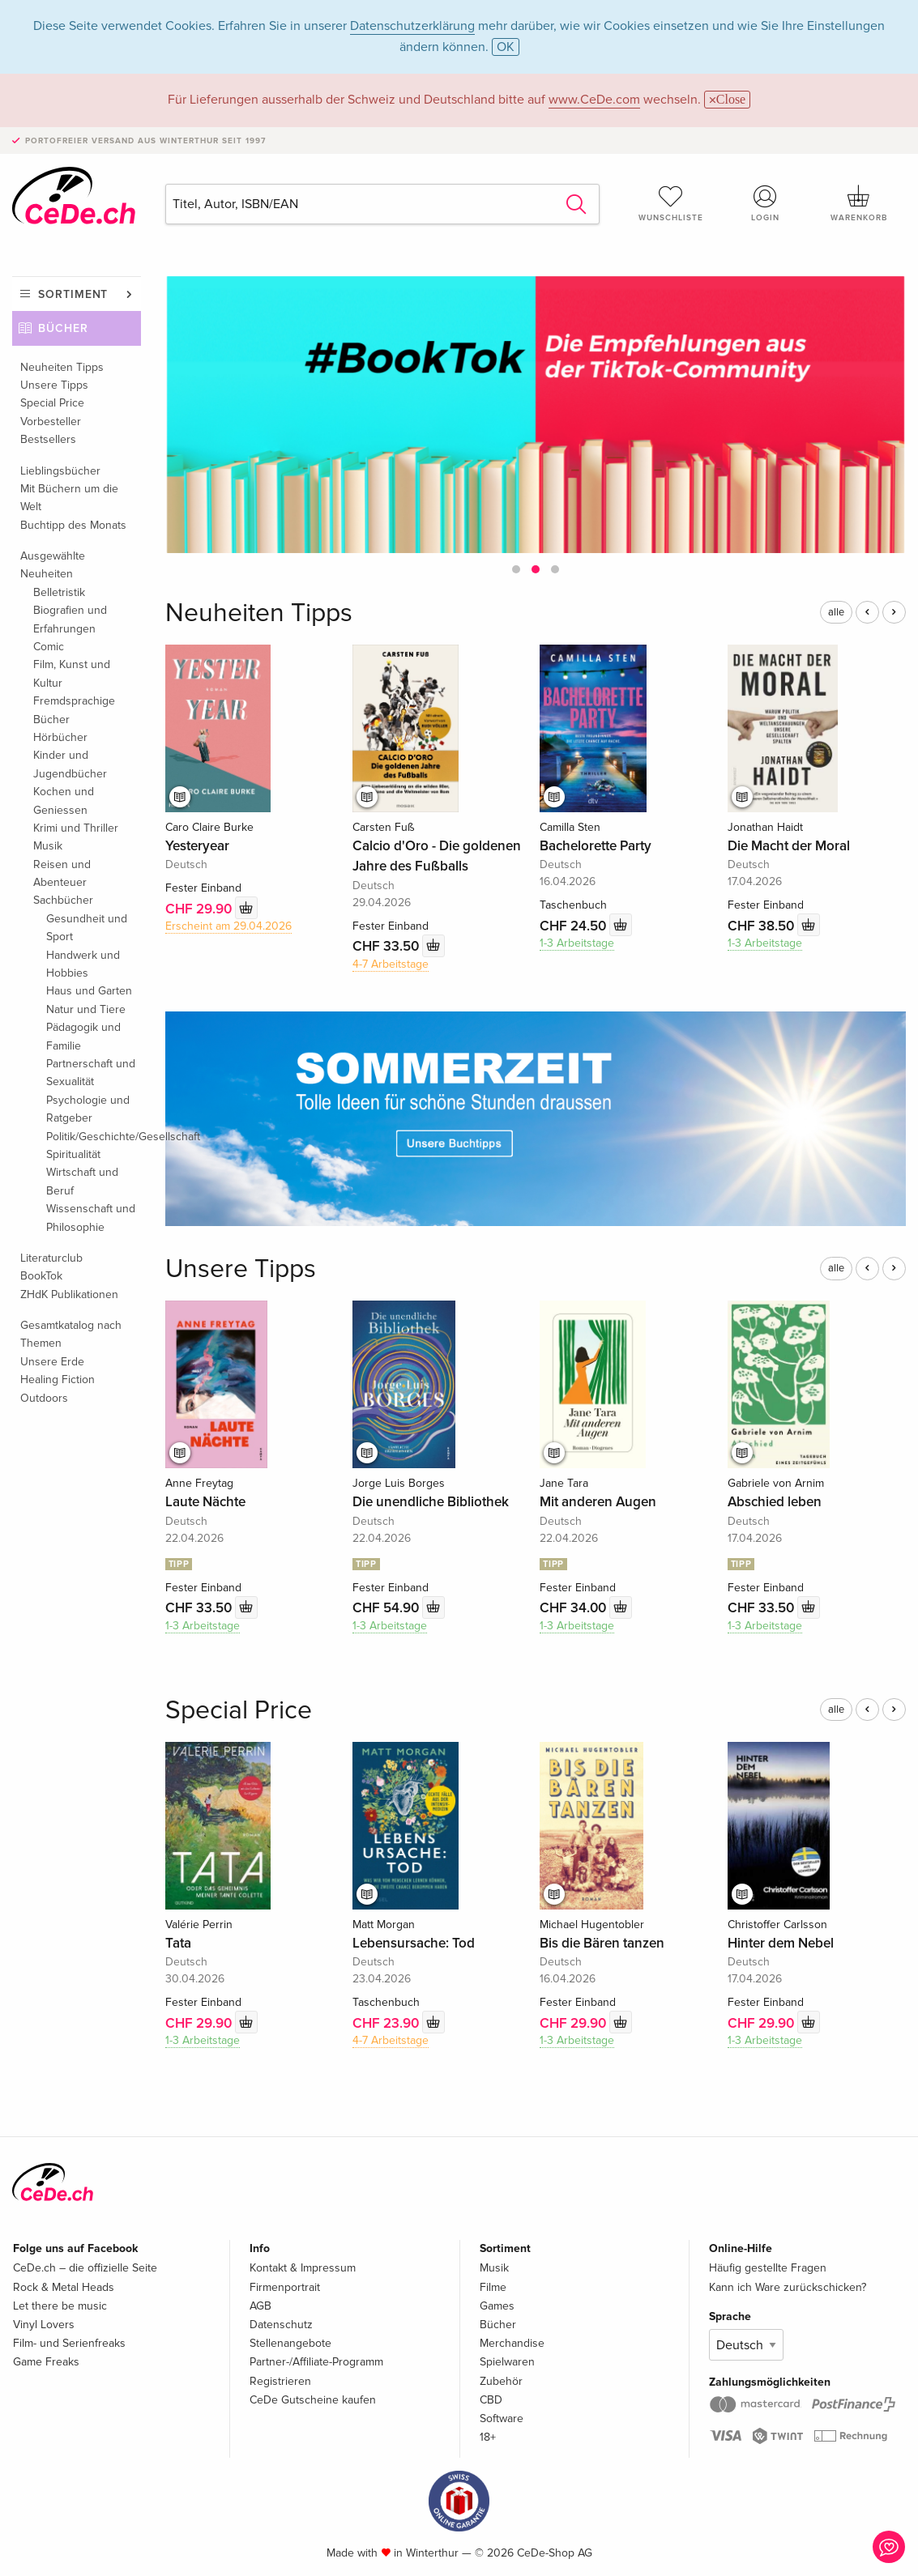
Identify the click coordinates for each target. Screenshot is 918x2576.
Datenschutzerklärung (412, 26)
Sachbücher (63, 900)
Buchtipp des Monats (73, 525)
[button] (516, 569)
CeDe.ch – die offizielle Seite (85, 2268)
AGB (260, 2306)
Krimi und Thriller (75, 828)
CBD (491, 2400)
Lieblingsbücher (60, 471)
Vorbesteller (50, 421)
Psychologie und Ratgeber (88, 1109)
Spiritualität (73, 1154)
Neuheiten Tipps (62, 367)
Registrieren (280, 2381)
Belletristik (59, 592)
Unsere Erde (52, 1362)
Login (765, 203)
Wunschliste (671, 203)
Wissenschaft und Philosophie (90, 1217)
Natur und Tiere (86, 1009)
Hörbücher (60, 737)
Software (501, 2418)
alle (836, 612)
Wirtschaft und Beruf (82, 1181)
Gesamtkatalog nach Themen (71, 1334)
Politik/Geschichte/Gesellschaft (93, 1136)
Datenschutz (281, 2324)
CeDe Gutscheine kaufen (313, 2400)
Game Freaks (46, 2362)
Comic (48, 647)
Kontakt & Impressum (303, 2268)
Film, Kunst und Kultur (71, 673)
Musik (47, 846)
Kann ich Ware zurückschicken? (787, 2287)
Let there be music (60, 2306)
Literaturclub (51, 1258)
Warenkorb (859, 203)
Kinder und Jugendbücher (70, 764)
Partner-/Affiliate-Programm (316, 2362)
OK (506, 47)
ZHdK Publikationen (69, 1294)
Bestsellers (48, 439)
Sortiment (73, 294)
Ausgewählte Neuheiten (52, 565)
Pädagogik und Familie (83, 1036)
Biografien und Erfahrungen (70, 619)
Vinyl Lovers (44, 2324)
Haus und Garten (89, 991)
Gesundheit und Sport (86, 927)
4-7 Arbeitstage (390, 964)
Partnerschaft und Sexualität (90, 1072)
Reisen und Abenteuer (62, 873)
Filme (493, 2287)
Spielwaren (507, 2362)
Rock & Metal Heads (63, 2287)
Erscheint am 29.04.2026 (228, 926)
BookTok (41, 1276)
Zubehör (501, 2381)
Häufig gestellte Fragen (767, 2268)
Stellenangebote (290, 2343)
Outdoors (44, 1398)
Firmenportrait (285, 2287)
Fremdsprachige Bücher (74, 710)
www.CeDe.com (594, 100)
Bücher (63, 328)
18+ (488, 2437)
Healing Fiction (57, 1379)
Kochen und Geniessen (63, 800)
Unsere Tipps (54, 385)
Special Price (52, 403)
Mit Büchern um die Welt (69, 497)
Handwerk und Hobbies (83, 964)
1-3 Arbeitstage (577, 943)
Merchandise (512, 2343)
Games (497, 2306)
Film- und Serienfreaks (69, 2343)
